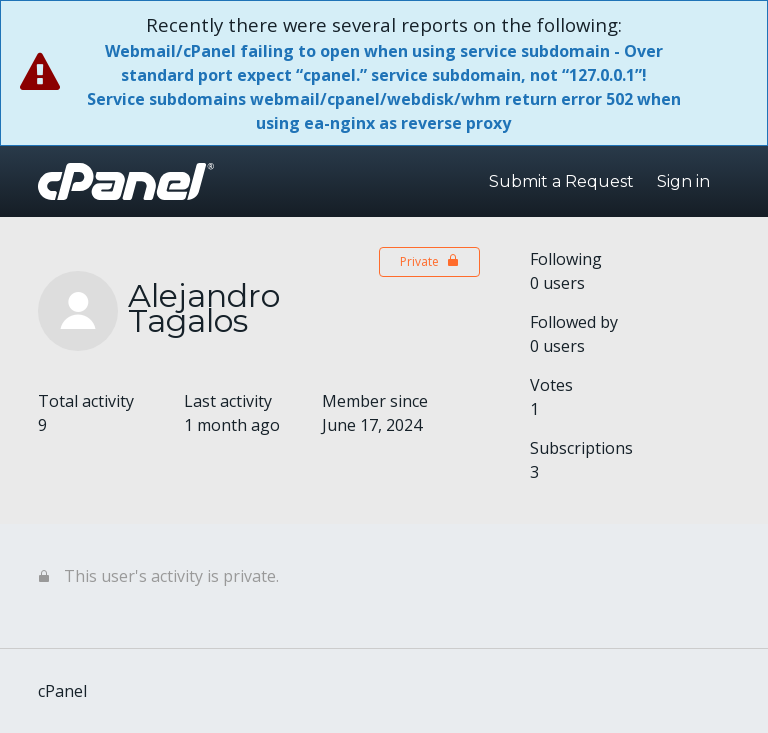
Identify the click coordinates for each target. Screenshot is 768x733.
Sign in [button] (683, 181)
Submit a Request (561, 181)
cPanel (62, 691)
